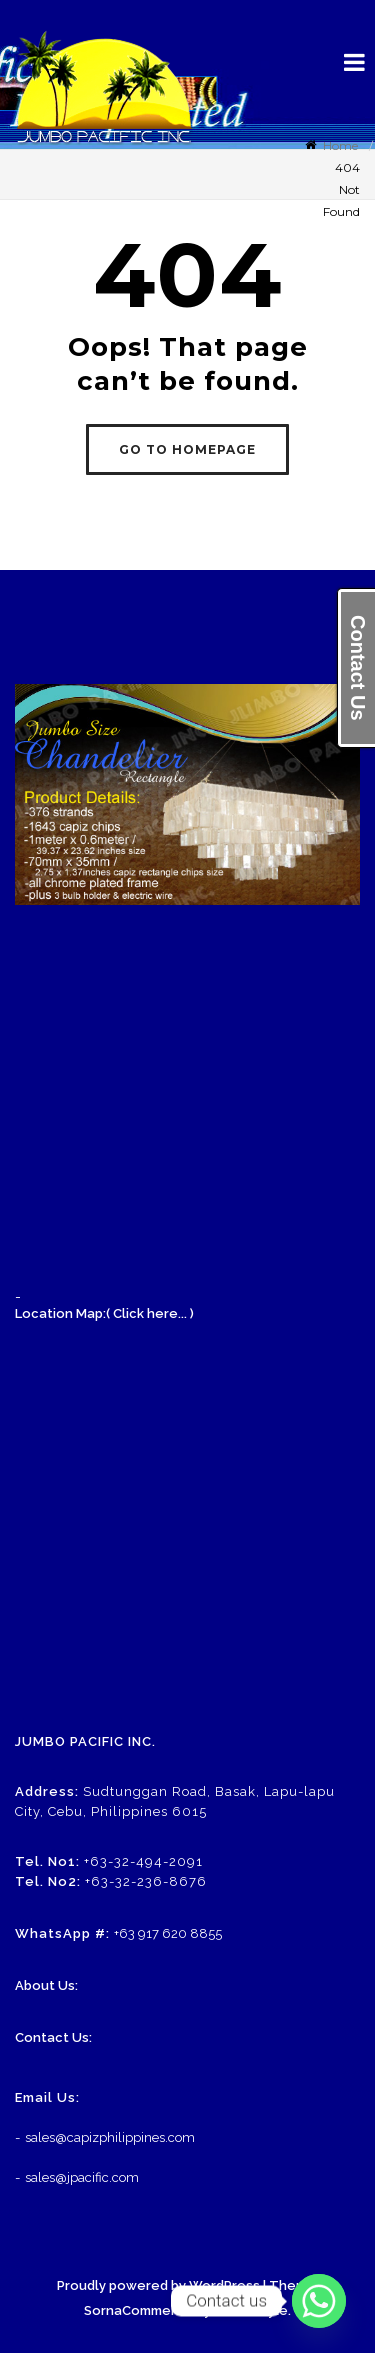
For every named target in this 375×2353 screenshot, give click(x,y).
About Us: (46, 1985)
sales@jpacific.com (82, 2177)
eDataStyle (251, 2310)
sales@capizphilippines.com (110, 2137)
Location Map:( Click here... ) (104, 1313)
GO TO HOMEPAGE (187, 449)
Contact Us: (53, 2037)
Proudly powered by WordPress (158, 2285)
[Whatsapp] (319, 2301)
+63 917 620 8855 (168, 1933)
